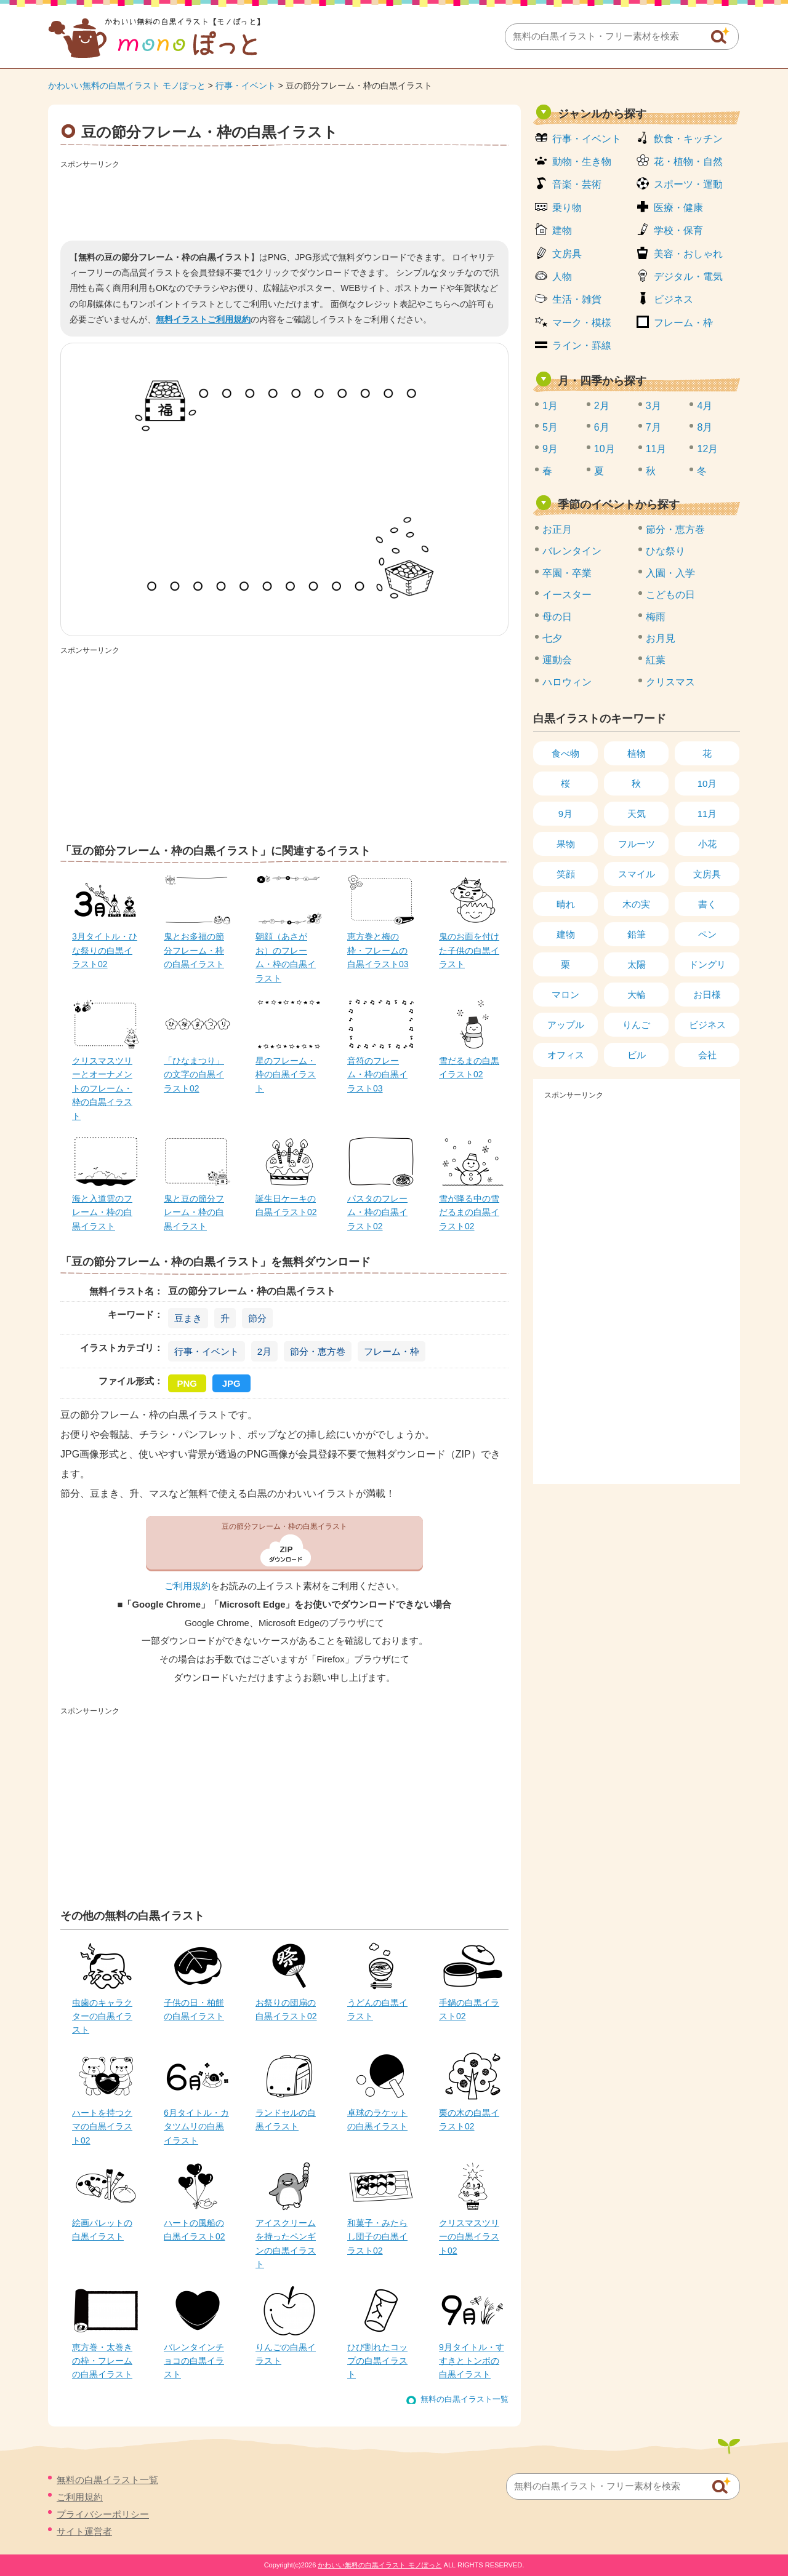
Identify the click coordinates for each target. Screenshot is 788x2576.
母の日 (557, 617)
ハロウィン (567, 682)
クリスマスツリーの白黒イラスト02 (469, 2236)
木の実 (636, 904)
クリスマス (670, 682)
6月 (601, 427)
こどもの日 (670, 594)
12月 (707, 449)
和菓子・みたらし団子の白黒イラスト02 (377, 2236)
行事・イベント (245, 85)
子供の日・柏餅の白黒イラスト (194, 2009)
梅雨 (655, 617)
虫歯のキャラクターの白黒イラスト (102, 2016)
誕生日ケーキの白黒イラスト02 (286, 1205)
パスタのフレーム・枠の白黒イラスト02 (377, 1212)
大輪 (636, 994)
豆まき (188, 1318)
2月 (264, 1351)
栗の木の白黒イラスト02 (469, 2119)
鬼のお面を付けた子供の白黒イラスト (469, 950)
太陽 (636, 964)
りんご (636, 1024)
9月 (550, 449)
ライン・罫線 (581, 345)
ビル (636, 1055)
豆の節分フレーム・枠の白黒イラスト (284, 1526)
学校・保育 (678, 230)
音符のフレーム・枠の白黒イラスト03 (377, 1074)
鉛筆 (636, 934)
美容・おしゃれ (688, 254)
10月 (604, 449)
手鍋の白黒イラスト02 (469, 2009)
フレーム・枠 (391, 1351)
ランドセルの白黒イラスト (285, 2119)
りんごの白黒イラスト (285, 2354)
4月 (704, 406)
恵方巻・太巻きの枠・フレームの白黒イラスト (102, 2361)
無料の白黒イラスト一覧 (464, 2399)
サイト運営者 (84, 2531)
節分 (257, 1318)
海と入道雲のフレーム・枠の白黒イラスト (102, 1212)
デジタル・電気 (688, 276)
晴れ (566, 904)
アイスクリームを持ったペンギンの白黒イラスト (285, 2243)
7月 (653, 427)
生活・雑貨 (576, 299)
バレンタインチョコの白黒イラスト (194, 2361)
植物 (636, 753)
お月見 (660, 638)
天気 (636, 813)
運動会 (557, 660)
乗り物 (567, 207)
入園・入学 (670, 573)
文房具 (567, 254)
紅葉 (655, 660)
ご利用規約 (187, 1586)
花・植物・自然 (688, 161)
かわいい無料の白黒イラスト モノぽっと (127, 85)
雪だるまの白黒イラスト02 (469, 1067)
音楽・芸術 (576, 184)
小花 (707, 844)
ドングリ (707, 964)
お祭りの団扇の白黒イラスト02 (286, 2009)
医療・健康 (678, 207)
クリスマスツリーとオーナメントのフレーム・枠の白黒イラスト (102, 1088)
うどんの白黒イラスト (377, 2009)
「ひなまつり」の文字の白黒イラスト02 (194, 1074)
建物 (562, 230)
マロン (565, 994)
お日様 (707, 994)
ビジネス (673, 299)
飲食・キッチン (688, 139)
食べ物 (565, 753)
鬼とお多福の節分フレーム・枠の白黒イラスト (194, 950)
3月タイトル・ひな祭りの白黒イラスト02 (104, 950)
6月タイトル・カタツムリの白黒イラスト (196, 2126)
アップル (565, 1024)
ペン (707, 934)
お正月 (557, 529)
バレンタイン (571, 551)
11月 (656, 449)
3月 (653, 406)
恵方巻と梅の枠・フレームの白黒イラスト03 (378, 950)
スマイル (636, 874)
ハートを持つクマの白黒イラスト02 (102, 2126)
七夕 (552, 638)
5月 (550, 427)
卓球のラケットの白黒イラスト (377, 2119)
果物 (566, 844)
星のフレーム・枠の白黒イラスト (285, 1074)
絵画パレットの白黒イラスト (102, 2229)
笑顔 (566, 874)
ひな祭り (665, 551)
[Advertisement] (284, 200)
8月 (704, 427)
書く (707, 904)
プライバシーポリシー (103, 2514)
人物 (562, 276)
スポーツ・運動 (688, 184)
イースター (567, 594)
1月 (550, 406)
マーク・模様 (581, 322)
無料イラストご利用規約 (203, 319)
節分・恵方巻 (317, 1351)
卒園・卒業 (567, 573)
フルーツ (636, 844)
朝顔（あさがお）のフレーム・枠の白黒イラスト (285, 957)
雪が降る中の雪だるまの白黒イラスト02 (469, 1212)
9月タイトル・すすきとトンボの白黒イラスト (471, 2361)
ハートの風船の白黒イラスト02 (194, 2229)
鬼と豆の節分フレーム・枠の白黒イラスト (194, 1212)
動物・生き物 (581, 161)
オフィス (565, 1055)
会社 (707, 1055)
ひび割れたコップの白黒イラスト (377, 2361)
